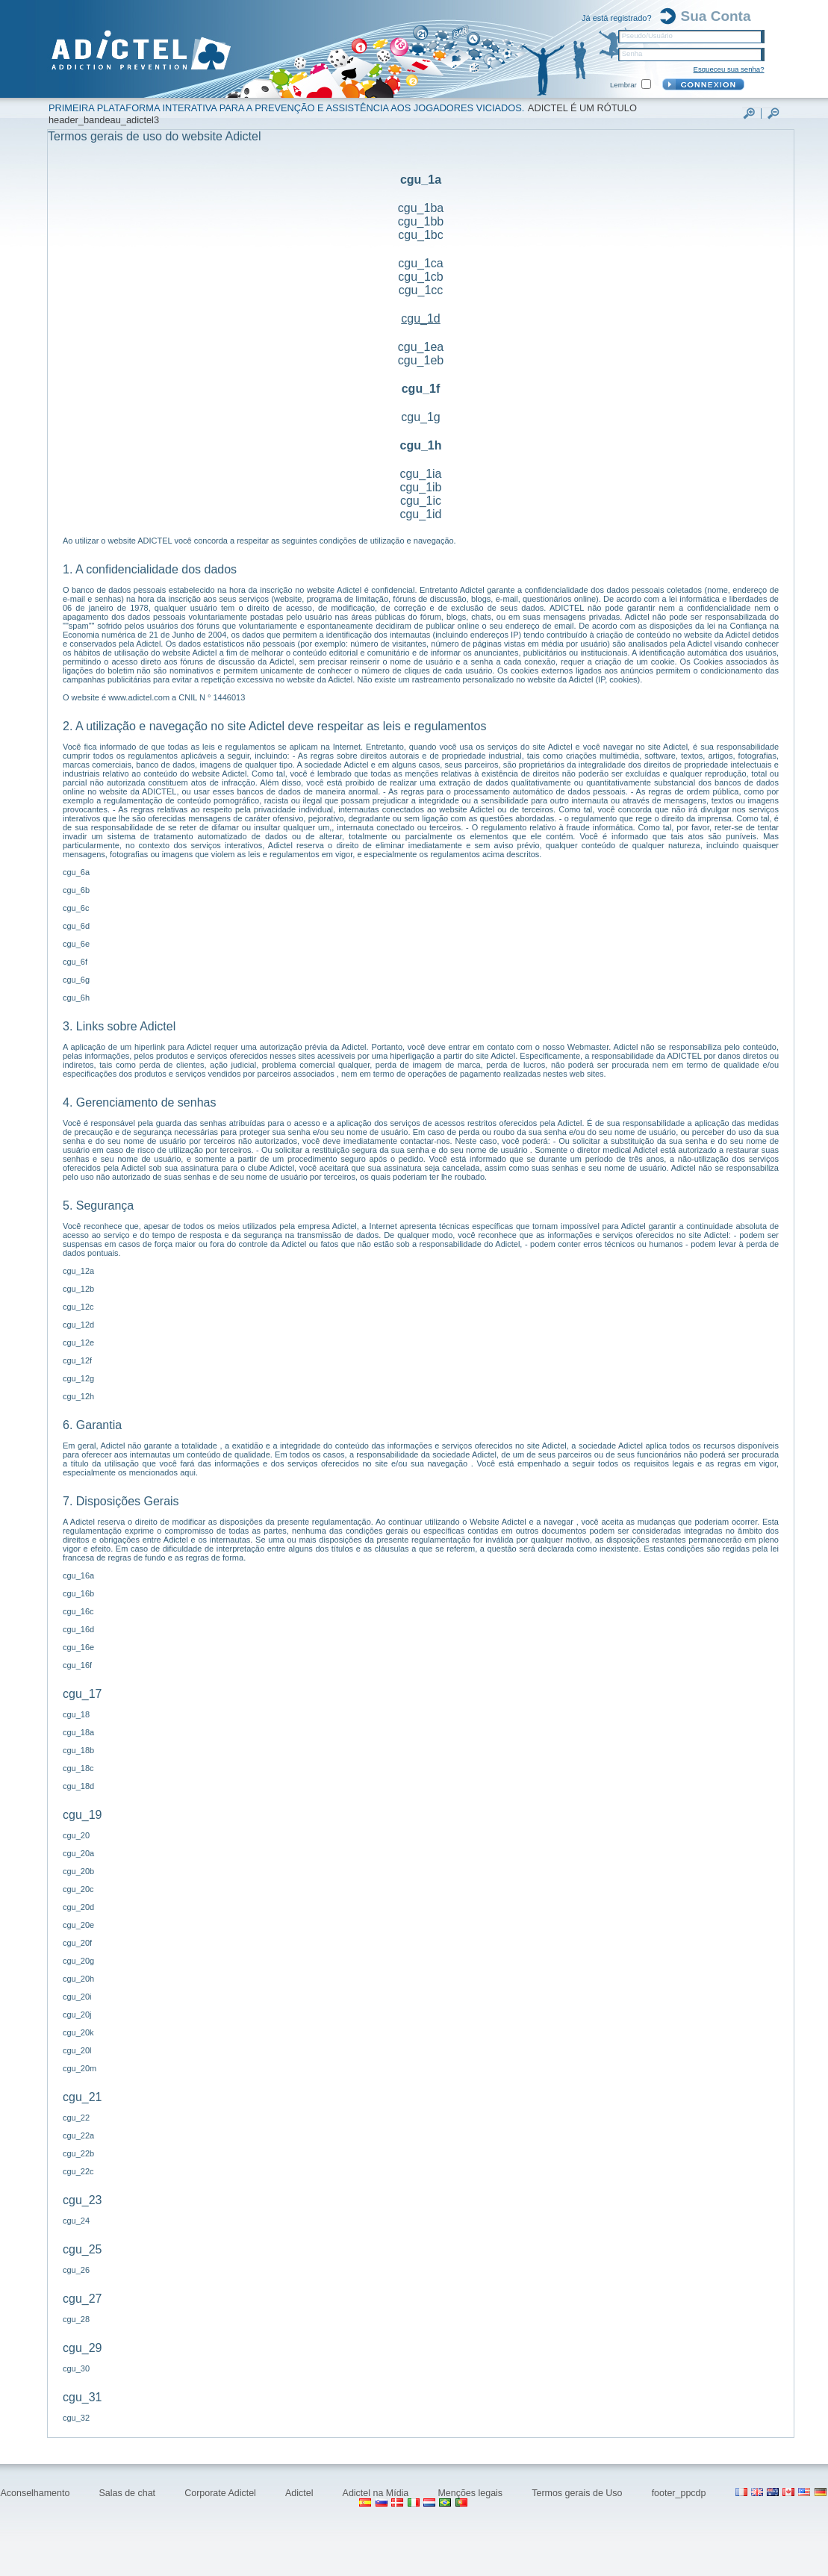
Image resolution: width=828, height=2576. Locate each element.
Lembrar (623, 85)
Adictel (300, 2493)
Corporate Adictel (221, 2493)
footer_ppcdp (680, 2493)
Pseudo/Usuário (647, 35)
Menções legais (471, 2493)
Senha (632, 53)
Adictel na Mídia (377, 2493)
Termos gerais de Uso (578, 2493)
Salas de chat (128, 2493)
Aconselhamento (36, 2493)
